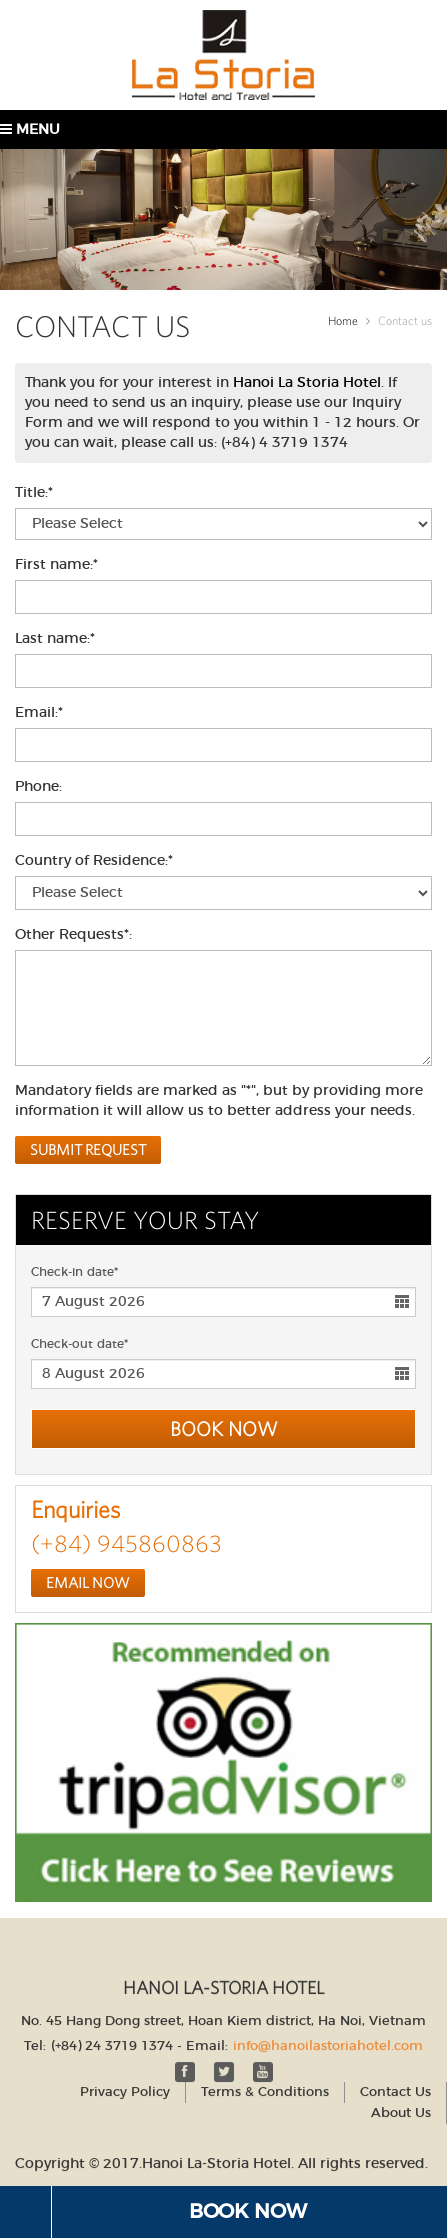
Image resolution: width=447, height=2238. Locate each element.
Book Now (248, 2212)
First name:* (56, 565)
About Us (401, 2107)
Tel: (35, 2040)
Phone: (38, 787)
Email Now (88, 1582)
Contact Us (395, 2086)
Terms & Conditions (265, 2086)
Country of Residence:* (94, 861)
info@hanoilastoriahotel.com (328, 2040)
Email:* (39, 713)
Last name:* (55, 639)
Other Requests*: (73, 935)
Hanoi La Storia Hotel (307, 383)
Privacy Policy (125, 2086)
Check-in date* (74, 1272)
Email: (207, 2040)
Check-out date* (79, 1344)
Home (343, 320)
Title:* (34, 493)
